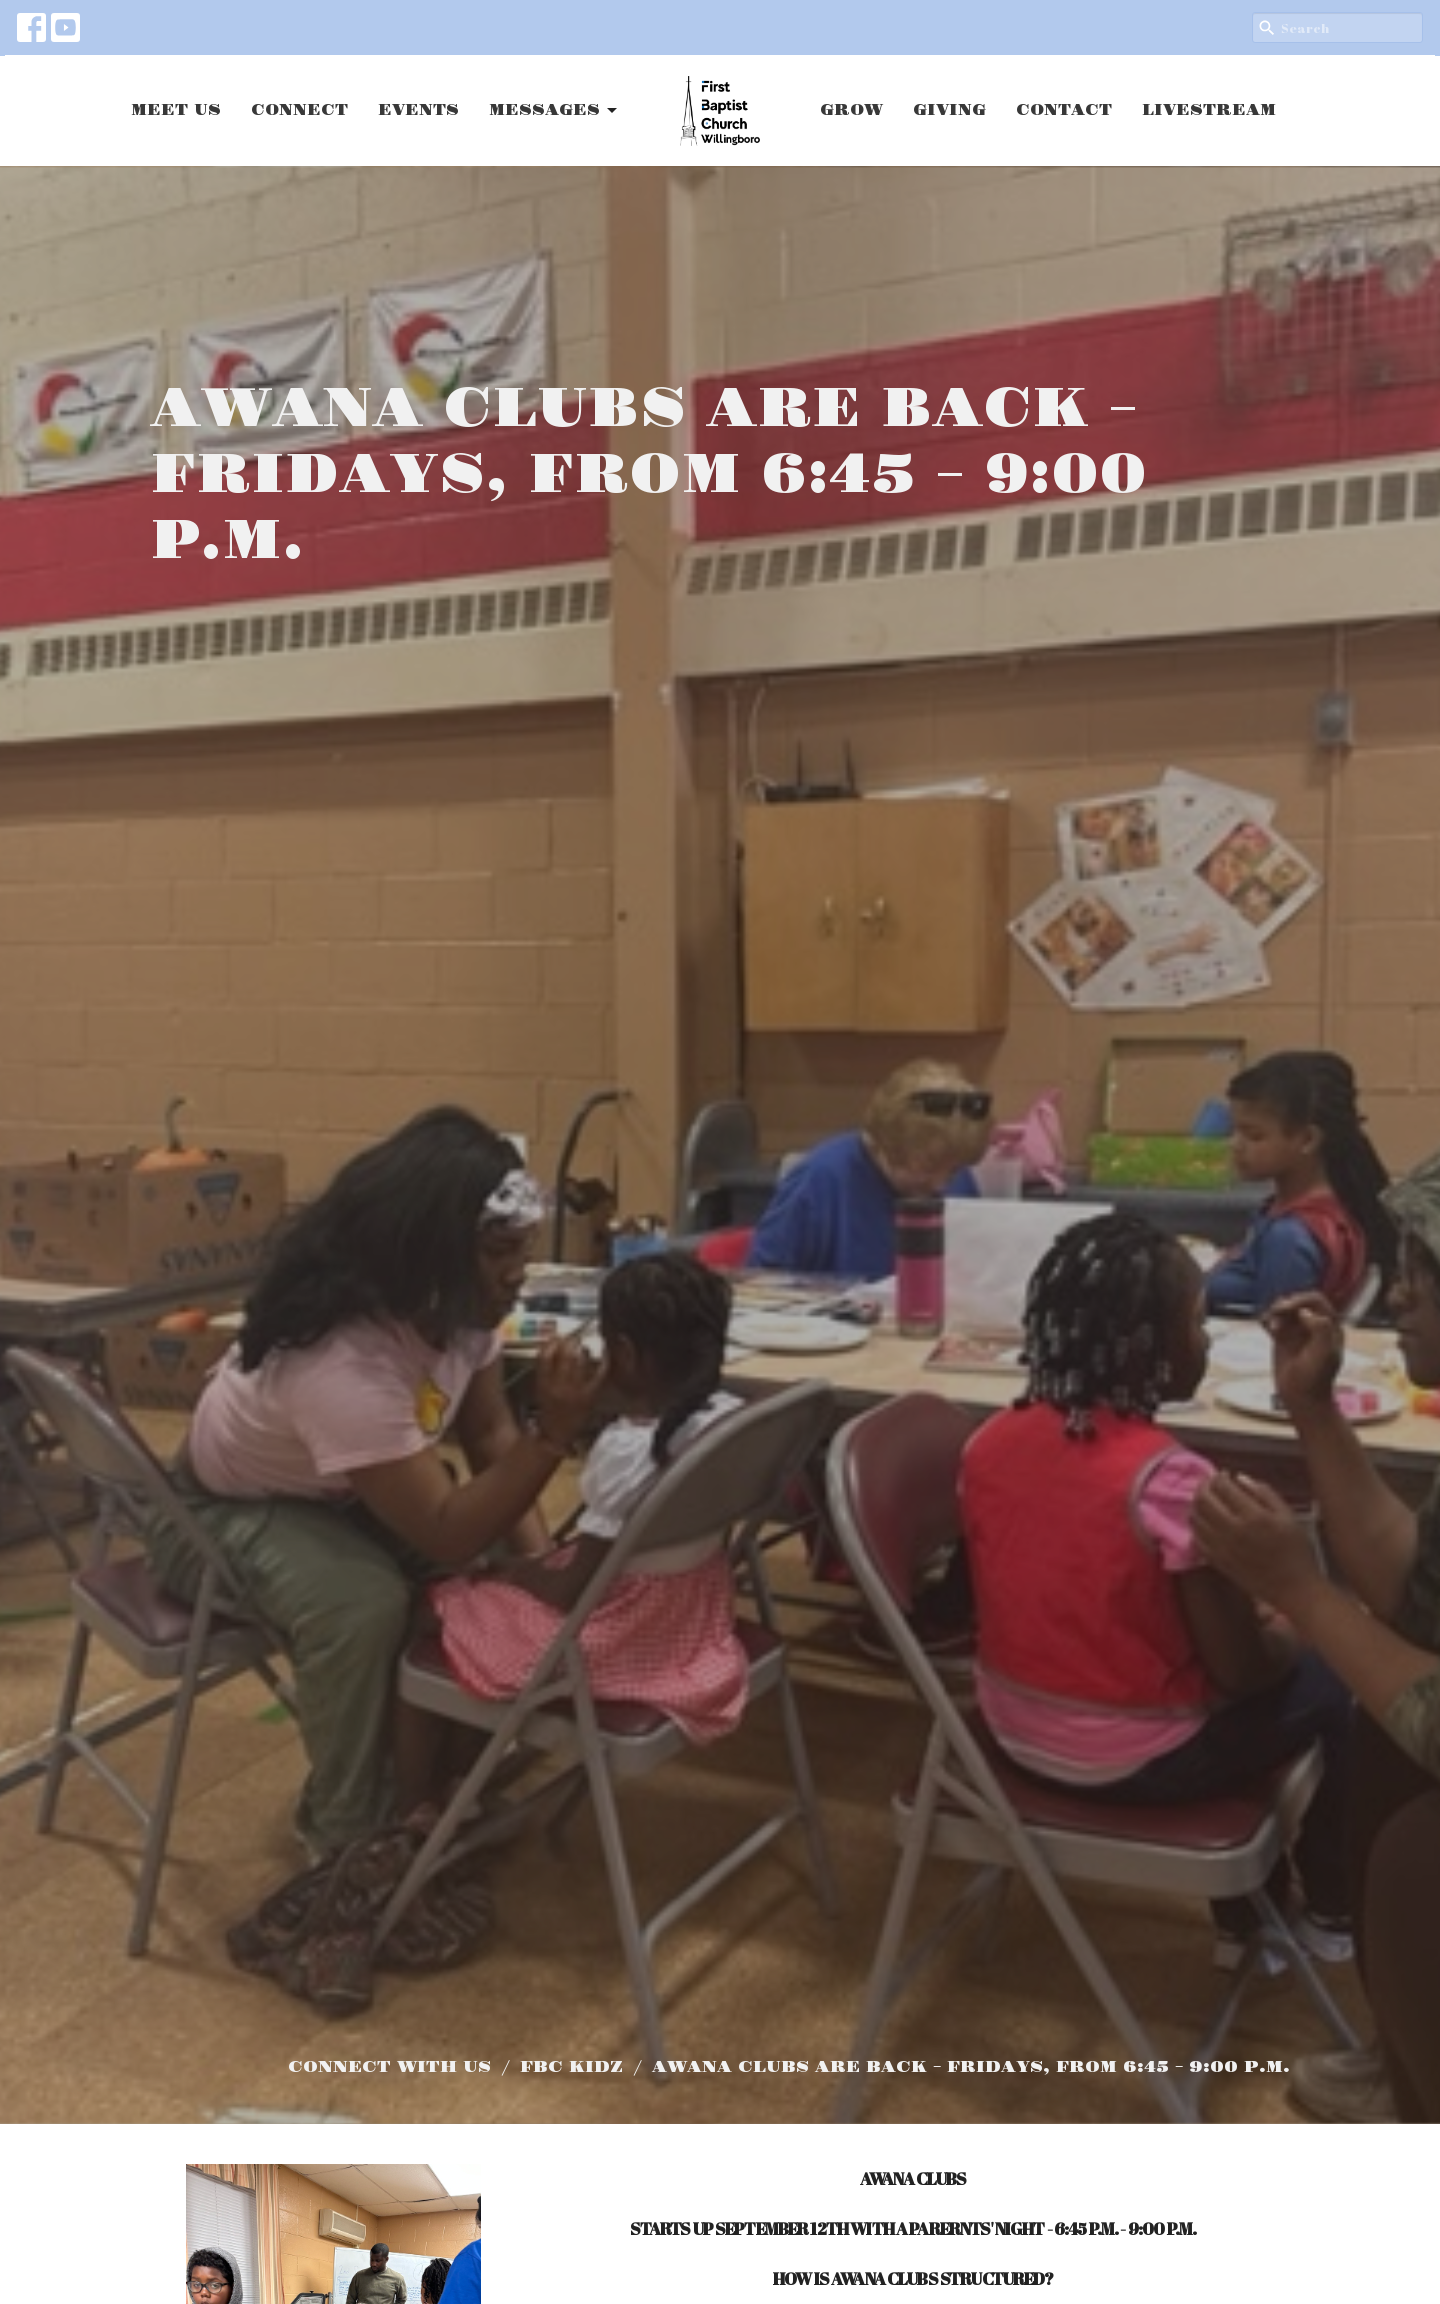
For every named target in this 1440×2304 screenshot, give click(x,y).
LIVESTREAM (1209, 110)
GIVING (949, 110)
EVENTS (418, 110)
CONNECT (299, 110)
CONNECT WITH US (389, 2067)
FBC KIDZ (571, 2067)
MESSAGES (554, 111)
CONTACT (1064, 110)
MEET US (176, 110)
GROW (851, 110)
